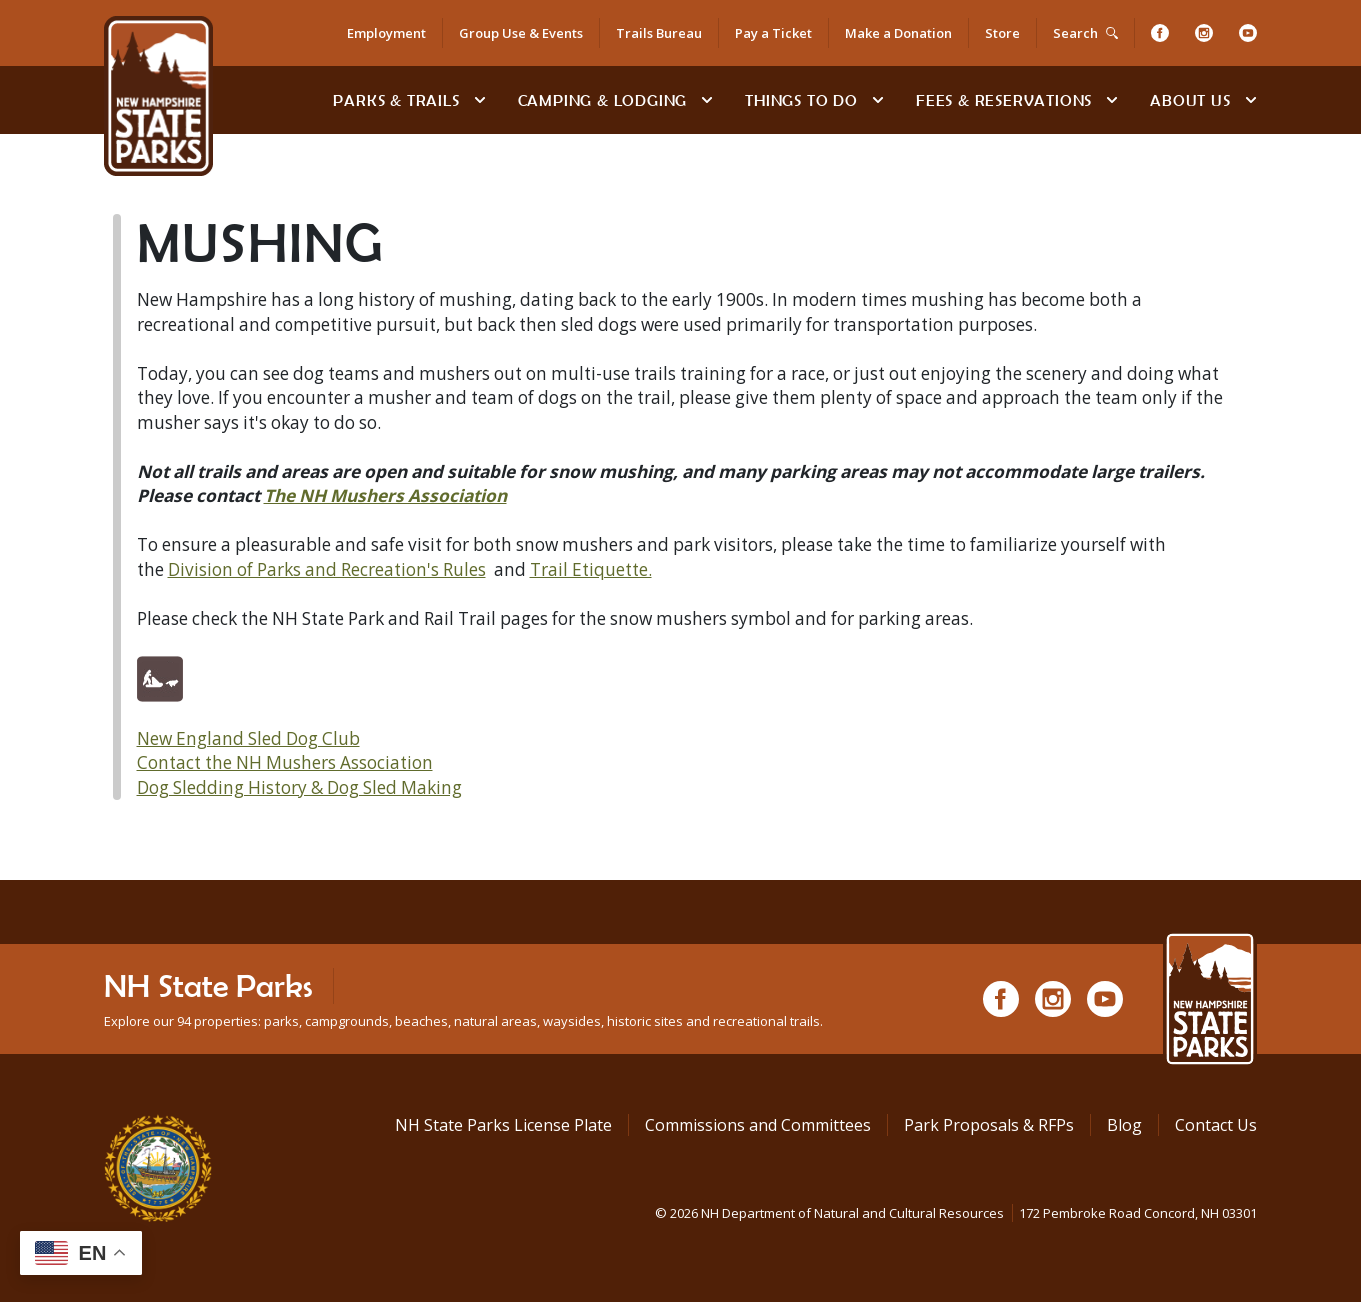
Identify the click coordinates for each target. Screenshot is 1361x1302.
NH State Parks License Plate (503, 1125)
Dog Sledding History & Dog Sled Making (299, 787)
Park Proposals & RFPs (989, 1125)
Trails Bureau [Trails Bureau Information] (659, 33)
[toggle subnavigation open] (480, 100)
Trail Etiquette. (591, 569)
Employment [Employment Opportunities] (386, 33)
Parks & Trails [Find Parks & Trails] (396, 100)
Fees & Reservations (1004, 100)
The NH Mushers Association (385, 495)
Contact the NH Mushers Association (285, 762)
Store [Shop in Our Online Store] (1002, 33)
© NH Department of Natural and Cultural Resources (955, 1213)
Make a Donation (898, 33)
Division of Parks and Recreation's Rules (327, 569)
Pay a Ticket (773, 33)
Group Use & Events (521, 33)
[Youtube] (1248, 33)
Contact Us (1216, 1125)
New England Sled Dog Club (248, 738)
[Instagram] (1204, 33)
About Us (1190, 100)
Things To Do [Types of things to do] (801, 100)
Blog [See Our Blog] (1124, 1125)
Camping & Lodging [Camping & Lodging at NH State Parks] (603, 100)
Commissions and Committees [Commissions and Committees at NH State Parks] (758, 1125)
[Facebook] (1160, 33)
